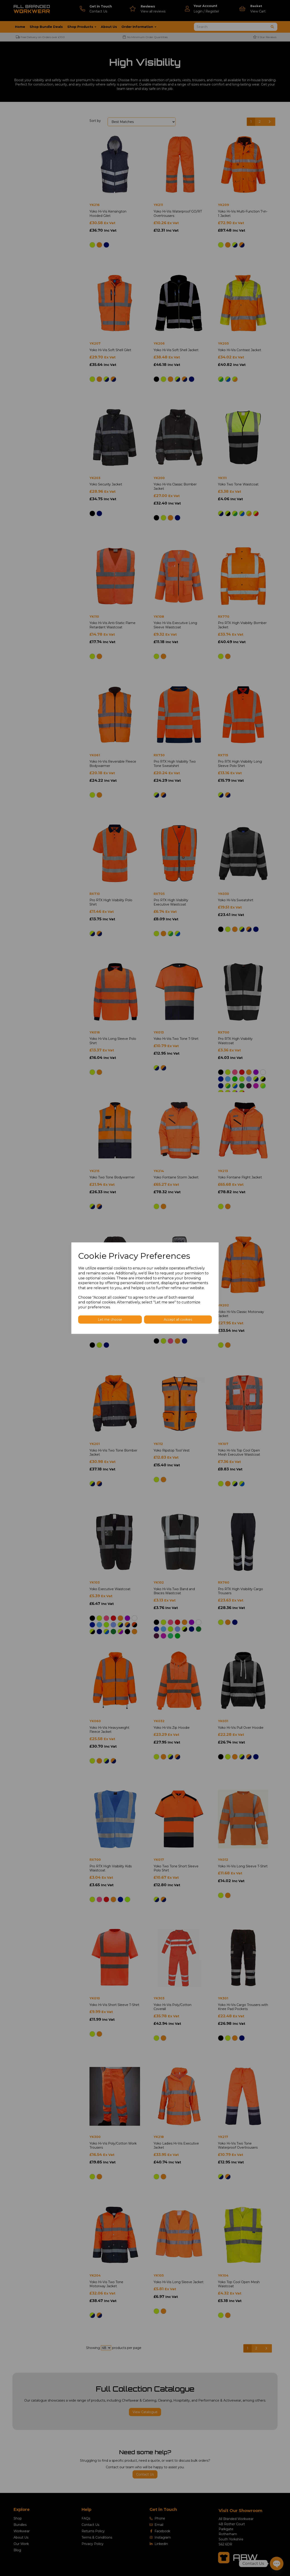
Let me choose (110, 1319)
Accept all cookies (178, 1319)
